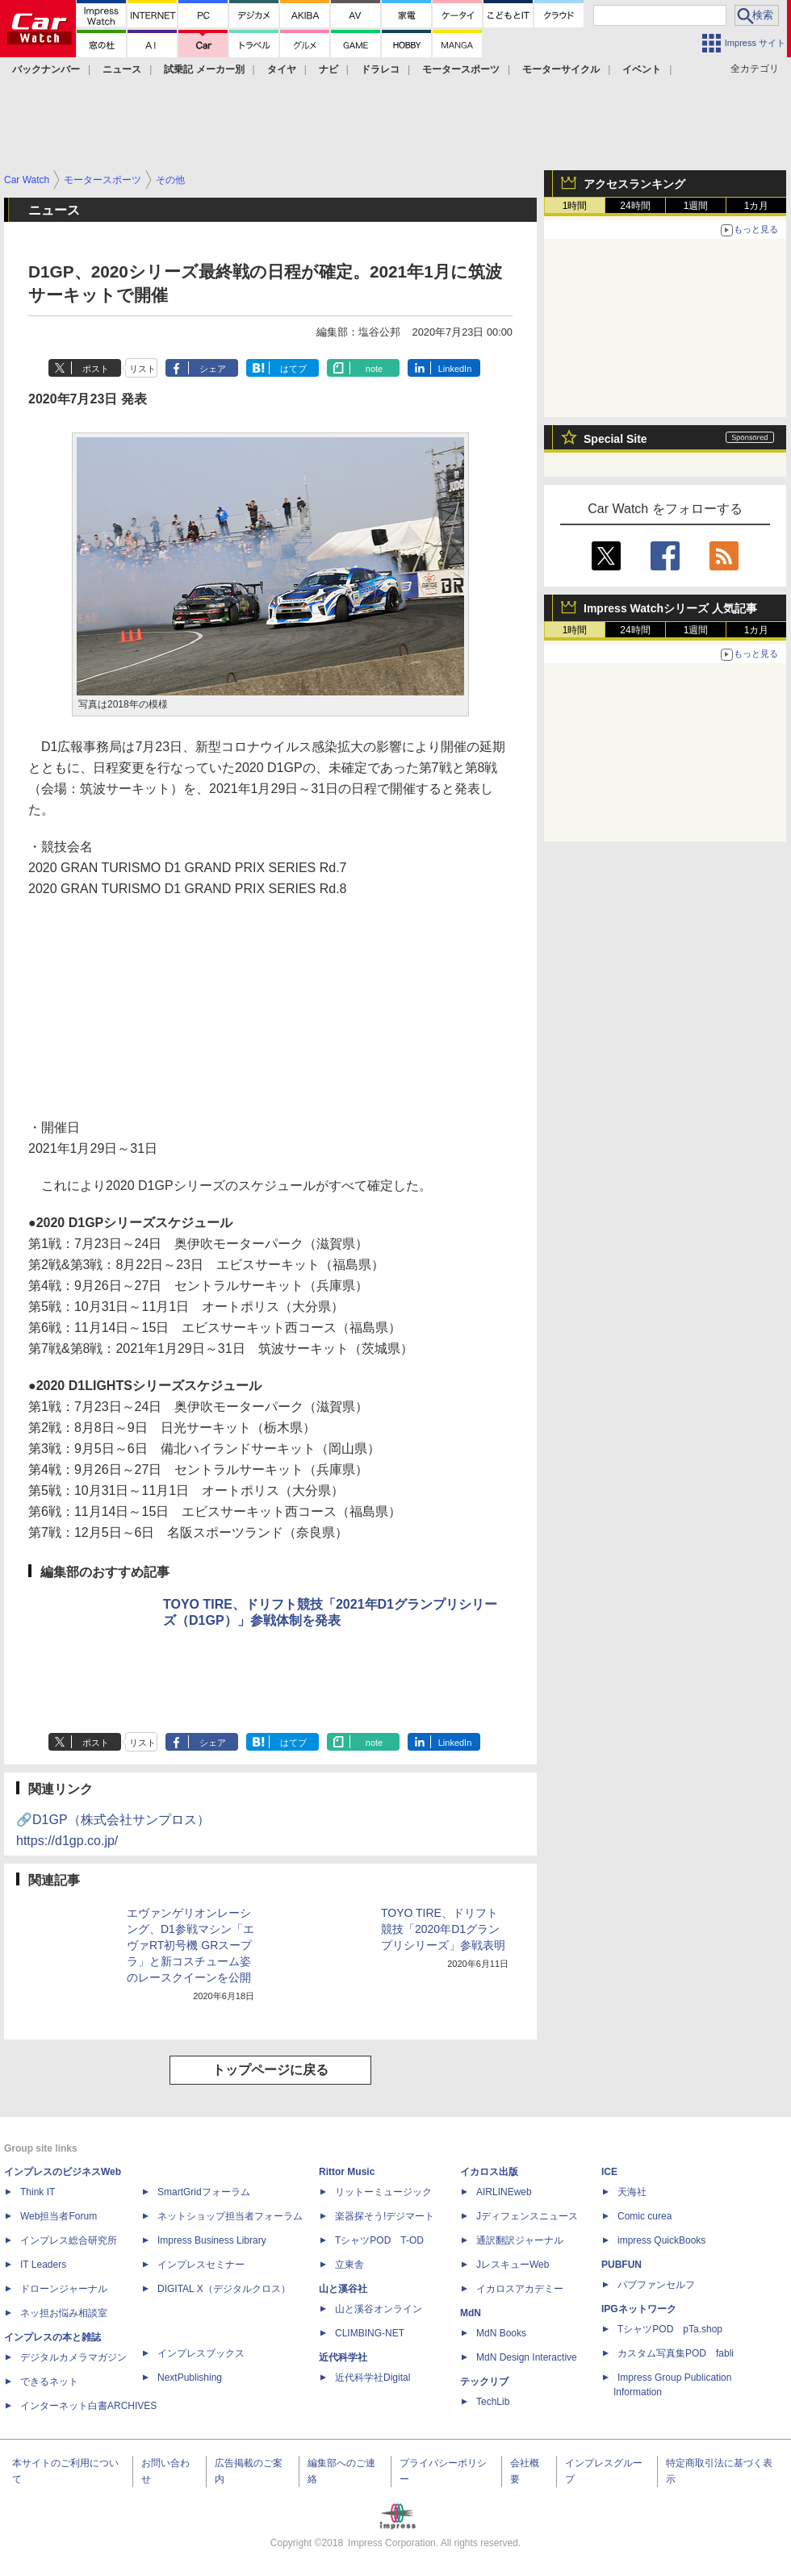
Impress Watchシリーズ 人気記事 (670, 608)
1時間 (575, 205)
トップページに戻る (270, 2070)
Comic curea (644, 2216)
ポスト (95, 369)
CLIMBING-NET (369, 2333)
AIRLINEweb (504, 2192)
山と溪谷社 (343, 2288)
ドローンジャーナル (63, 2288)
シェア (212, 369)
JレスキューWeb (512, 2264)
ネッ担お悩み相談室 (63, 2313)
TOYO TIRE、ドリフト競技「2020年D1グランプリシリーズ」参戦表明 (443, 1929)
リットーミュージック (383, 2192)
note (374, 369)
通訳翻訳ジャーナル (519, 2240)
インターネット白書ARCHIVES (88, 2405)
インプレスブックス (201, 2353)
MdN (470, 2313)
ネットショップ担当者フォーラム (230, 2216)
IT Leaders (43, 2264)
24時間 (635, 205)
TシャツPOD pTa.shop (669, 2329)
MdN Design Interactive (526, 2357)
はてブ (293, 369)
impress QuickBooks (661, 2240)
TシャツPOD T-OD (379, 2240)
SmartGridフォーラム (203, 2192)
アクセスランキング (634, 183)
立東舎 (349, 2264)
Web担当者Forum (58, 2216)
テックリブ (484, 2381)
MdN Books (501, 2333)
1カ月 (756, 205)
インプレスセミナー (201, 2264)
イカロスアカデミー (519, 2288)
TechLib (492, 2401)
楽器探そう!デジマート (384, 2216)
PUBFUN (621, 2264)
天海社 (632, 2192)
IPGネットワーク (638, 2309)
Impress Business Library (211, 2240)
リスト (142, 369)
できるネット (49, 2381)
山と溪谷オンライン (378, 2309)
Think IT (37, 2192)
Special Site (615, 438)
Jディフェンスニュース (527, 2216)
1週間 (696, 205)
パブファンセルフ (656, 2284)
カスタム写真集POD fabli (675, 2353)
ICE (609, 2171)
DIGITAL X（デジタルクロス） (224, 2288)
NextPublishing (189, 2377)
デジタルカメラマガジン (73, 2357)
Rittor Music (347, 2171)
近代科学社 (343, 2357)
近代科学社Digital (372, 2377)
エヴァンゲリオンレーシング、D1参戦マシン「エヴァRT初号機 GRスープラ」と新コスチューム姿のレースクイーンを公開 (190, 1945)
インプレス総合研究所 (68, 2240)
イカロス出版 (489, 2171)
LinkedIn (455, 369)
